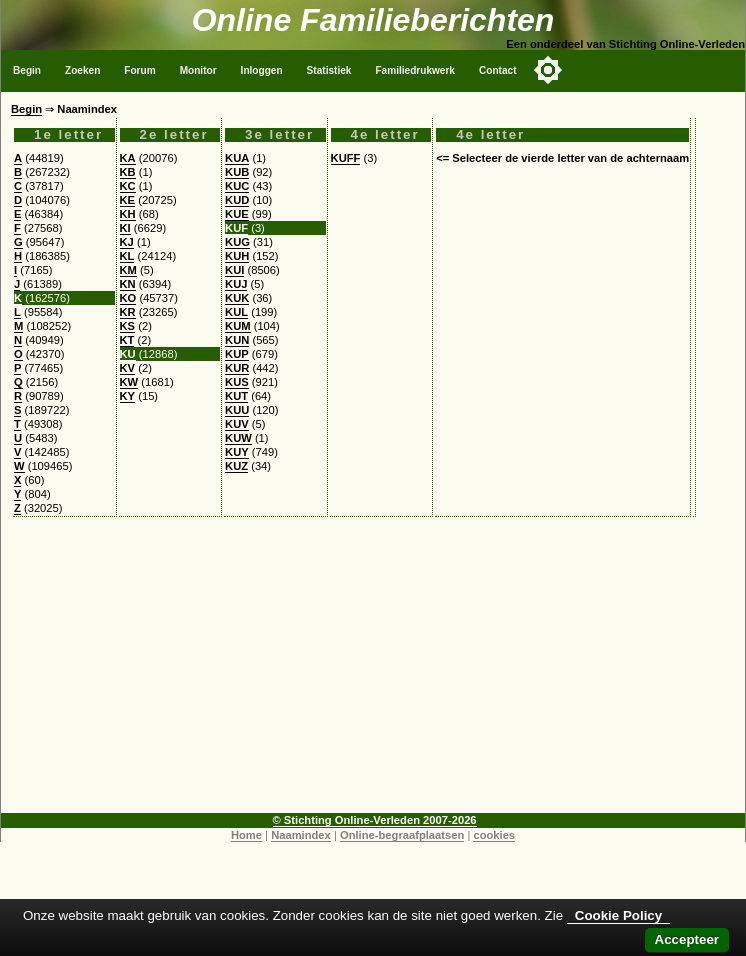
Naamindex (301, 835)
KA (128, 158)
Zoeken (82, 70)
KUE (237, 214)
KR (128, 312)
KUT (236, 396)
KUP (237, 354)
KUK (237, 298)
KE (128, 200)
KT (127, 340)
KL (127, 256)
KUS (237, 382)
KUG (237, 242)
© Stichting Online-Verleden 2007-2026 (375, 820)
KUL (236, 312)
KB (128, 172)
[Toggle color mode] (548, 70)
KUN (237, 340)
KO (128, 298)
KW (129, 382)
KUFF (346, 158)
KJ (127, 242)
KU (128, 354)
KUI (234, 270)
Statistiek (329, 70)
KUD (237, 200)
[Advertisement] (373, 673)
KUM (237, 326)
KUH (237, 256)
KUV (237, 424)
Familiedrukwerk (415, 70)
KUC (237, 186)
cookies (494, 835)
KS (128, 326)
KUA (237, 158)
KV (128, 368)
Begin (27, 70)
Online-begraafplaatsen (402, 835)
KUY (237, 452)
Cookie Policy (618, 915)
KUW (238, 438)
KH (128, 214)
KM (128, 270)
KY (128, 396)
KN (128, 284)
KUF (236, 228)
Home (246, 835)
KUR (237, 368)
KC (128, 186)
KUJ (236, 284)
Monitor (198, 70)
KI (125, 228)
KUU (237, 410)
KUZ (236, 466)
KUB (237, 172)
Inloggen (262, 70)
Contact (498, 70)
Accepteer (687, 939)
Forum (139, 70)
